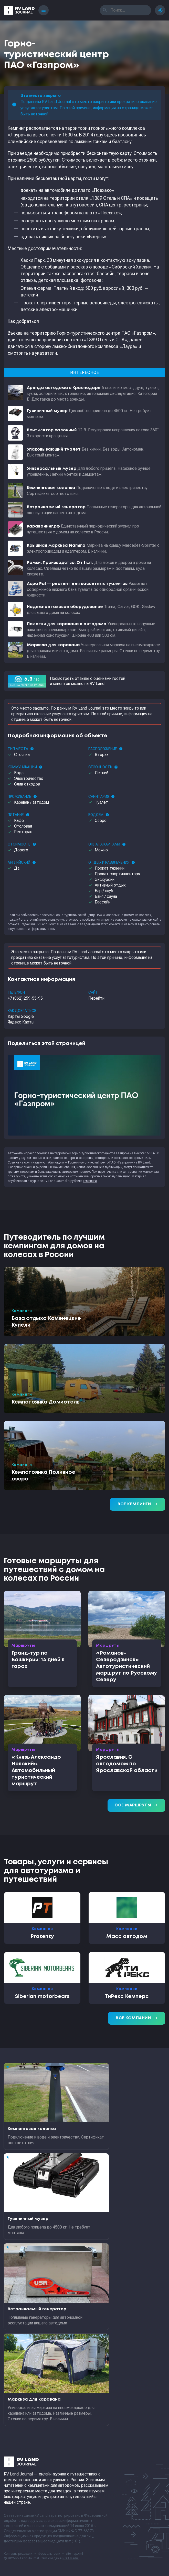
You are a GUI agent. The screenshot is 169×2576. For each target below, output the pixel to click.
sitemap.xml (74, 2553)
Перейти (96, 998)
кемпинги (90, 1181)
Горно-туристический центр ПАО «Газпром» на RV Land (109, 1162)
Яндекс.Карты (21, 1022)
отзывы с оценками (93, 678)
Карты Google (21, 1016)
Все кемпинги (137, 1504)
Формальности (49, 2553)
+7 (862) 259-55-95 (25, 998)
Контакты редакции (18, 2553)
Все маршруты (136, 1805)
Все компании (136, 2018)
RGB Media (70, 2558)
